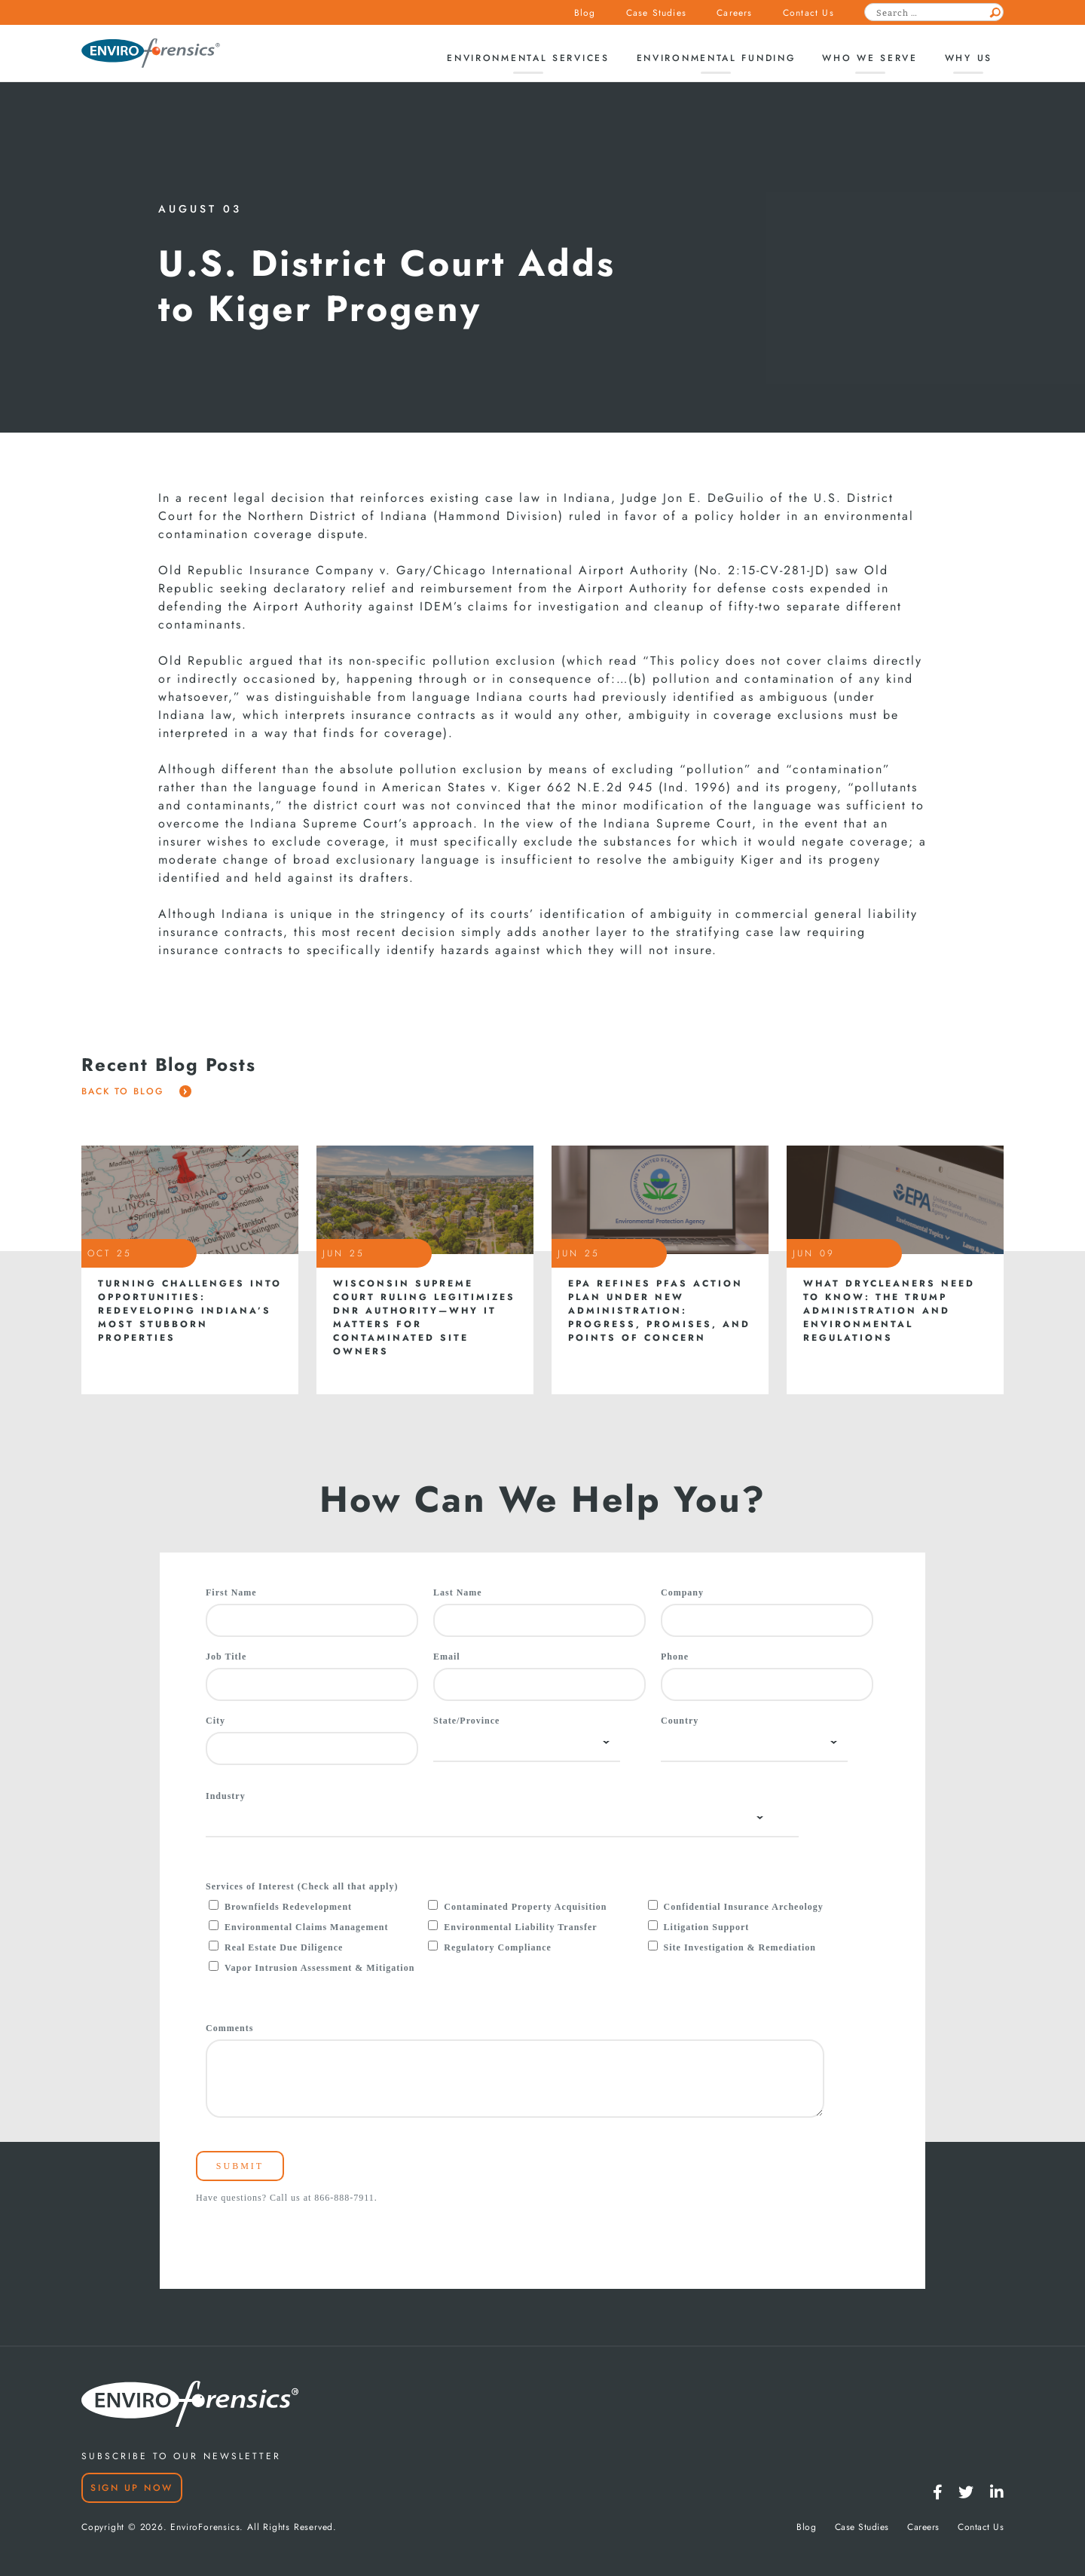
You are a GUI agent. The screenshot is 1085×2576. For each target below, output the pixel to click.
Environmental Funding (716, 58)
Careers (734, 13)
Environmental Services (528, 58)
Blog (585, 13)
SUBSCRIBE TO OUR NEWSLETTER (181, 2456)
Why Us (968, 58)
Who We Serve (869, 58)
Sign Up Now (131, 2488)
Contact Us (808, 13)
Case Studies (656, 13)
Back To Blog (136, 1091)
